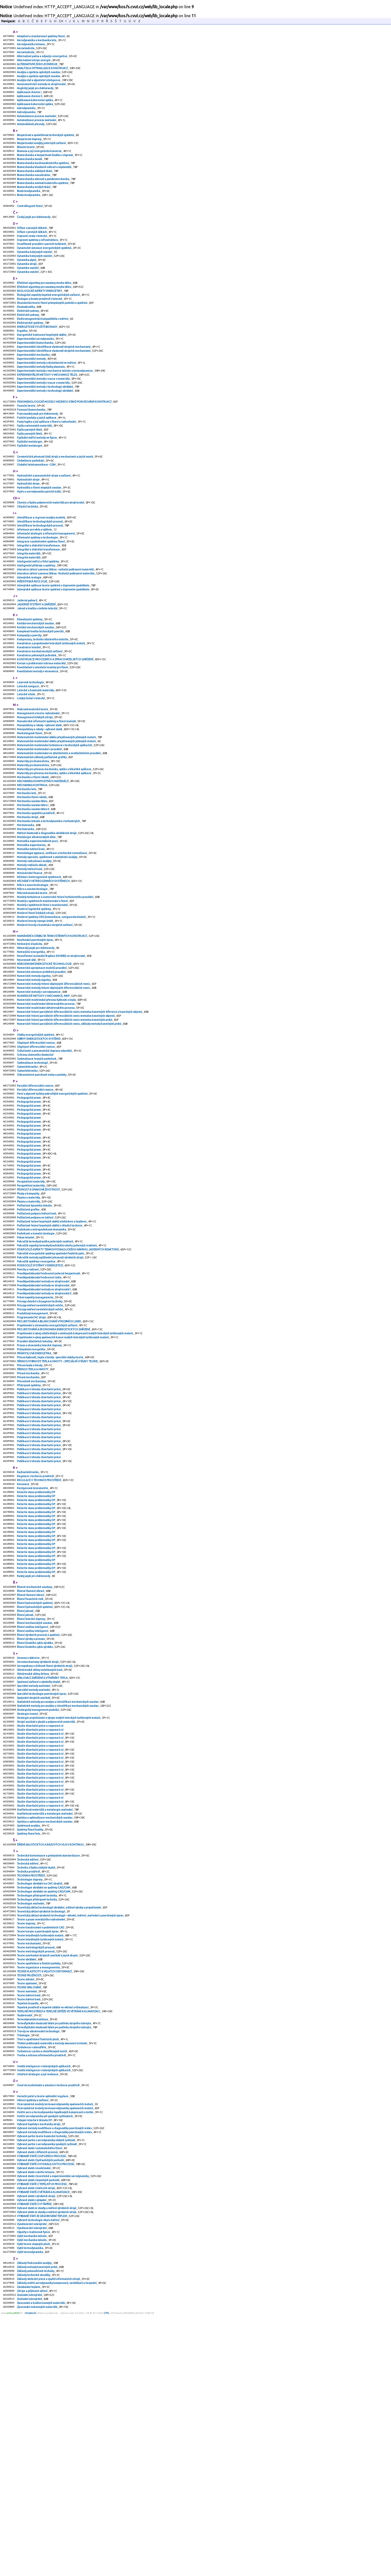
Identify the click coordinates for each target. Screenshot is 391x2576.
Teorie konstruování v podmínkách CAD (41, 2144)
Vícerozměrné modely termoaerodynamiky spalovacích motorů (55, 2341)
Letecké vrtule (26, 765)
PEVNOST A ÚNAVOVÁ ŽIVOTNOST (38, 1319)
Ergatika (22, 363)
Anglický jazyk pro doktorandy (35, 94)
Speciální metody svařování (34, 1874)
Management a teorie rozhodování (38, 785)
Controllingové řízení (30, 225)
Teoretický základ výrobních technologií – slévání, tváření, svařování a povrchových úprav (70, 2131)
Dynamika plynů (27, 284)
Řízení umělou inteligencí (33, 1809)
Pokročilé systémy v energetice (36, 1399)
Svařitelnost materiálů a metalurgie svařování (45, 2014)
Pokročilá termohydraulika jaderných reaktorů (45, 1377)
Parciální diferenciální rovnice (35, 1202)
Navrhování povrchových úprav (35, 1039)
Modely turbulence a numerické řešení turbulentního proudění (55, 992)
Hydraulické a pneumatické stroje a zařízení (44, 523)
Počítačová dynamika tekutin (34, 1337)
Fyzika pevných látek (30, 473)
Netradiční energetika (31, 1053)
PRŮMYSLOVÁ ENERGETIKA (34, 1503)
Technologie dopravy (30, 2090)
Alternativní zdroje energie (34, 63)
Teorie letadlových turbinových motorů (40, 2153)
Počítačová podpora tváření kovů (37, 1346)
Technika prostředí (28, 2081)
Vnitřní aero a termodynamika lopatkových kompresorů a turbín (55, 2350)
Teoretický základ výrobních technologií (41, 2126)
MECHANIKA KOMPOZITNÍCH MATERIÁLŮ (43, 862)
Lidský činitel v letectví (31, 769)
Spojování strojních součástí (34, 1888)
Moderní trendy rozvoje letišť (35, 1019)
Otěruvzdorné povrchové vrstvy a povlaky (42, 1190)
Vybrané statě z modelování (34, 2412)
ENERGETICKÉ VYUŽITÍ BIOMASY (37, 358)
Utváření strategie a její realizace (38, 2309)
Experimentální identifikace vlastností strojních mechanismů (54, 381)
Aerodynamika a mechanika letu (37, 40)
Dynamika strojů (27, 289)
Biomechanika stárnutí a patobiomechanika (43, 196)
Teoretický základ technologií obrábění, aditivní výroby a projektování (59, 2122)
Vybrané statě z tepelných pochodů (38, 2426)
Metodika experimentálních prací (37, 929)
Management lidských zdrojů (35, 790)
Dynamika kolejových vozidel (35, 275)
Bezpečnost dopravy (29, 151)
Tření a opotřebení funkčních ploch (38, 2270)
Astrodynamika (26, 117)
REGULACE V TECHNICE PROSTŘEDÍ (39, 1645)
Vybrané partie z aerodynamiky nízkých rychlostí (46, 2381)
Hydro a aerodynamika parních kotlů (39, 541)
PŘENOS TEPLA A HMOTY (33, 1521)
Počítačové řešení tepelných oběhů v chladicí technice (50, 1359)
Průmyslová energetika (31, 1498)
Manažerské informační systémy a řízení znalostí (46, 794)
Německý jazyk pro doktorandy (36, 1048)
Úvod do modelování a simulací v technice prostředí (48, 2320)
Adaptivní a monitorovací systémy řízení (41, 36)
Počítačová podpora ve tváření (35, 1350)
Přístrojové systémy (29, 1539)
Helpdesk (30, 2574)
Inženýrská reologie (29, 636)
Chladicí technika (28, 557)
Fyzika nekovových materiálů (34, 469)
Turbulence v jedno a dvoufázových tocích (42, 2284)
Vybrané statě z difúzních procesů (37, 2395)
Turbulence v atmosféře (32, 2279)
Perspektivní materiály (31, 1310)
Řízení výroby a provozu (31, 1822)
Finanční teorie (26, 446)
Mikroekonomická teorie (32, 988)
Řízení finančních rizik (30, 1777)
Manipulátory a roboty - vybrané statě (39, 799)
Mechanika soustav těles (32, 884)
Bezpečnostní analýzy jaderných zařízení (41, 155)
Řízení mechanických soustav (35, 1804)
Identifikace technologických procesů (40, 573)
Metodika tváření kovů (31, 938)
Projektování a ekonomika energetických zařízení (47, 1471)
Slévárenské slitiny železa (33, 1861)
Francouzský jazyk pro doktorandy (37, 455)
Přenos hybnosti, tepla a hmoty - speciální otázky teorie (50, 1507)
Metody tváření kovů (30, 961)
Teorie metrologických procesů (36, 2167)
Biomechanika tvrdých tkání (34, 205)
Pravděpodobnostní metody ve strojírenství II (44, 1435)
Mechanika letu (27, 871)
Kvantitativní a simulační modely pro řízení (43, 735)
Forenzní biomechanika (31, 451)
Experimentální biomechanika (35, 376)
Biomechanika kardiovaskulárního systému (43, 178)
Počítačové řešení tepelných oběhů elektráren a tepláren (52, 1355)
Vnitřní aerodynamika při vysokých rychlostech (45, 2354)
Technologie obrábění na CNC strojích (40, 2095)
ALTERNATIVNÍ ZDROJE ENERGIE (37, 67)
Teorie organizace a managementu (38, 2189)
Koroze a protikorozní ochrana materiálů (41, 731)
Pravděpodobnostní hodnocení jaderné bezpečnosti (49, 1413)
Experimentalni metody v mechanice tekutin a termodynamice (55, 408)
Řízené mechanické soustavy (35, 1764)
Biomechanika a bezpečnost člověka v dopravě (45, 169)
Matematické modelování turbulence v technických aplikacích (55, 821)
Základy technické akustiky (34, 2532)
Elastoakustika (26, 336)
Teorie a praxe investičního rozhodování (41, 2135)
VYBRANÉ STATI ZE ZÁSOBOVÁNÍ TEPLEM (42, 2466)
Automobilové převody (31, 135)
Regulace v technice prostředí (35, 1640)
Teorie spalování (27, 2207)
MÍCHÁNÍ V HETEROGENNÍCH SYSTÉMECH (43, 974)
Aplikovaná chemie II (30, 103)
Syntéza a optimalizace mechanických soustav (45, 2023)
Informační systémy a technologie (37, 591)
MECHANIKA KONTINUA (32, 866)
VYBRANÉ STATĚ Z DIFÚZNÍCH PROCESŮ (41, 2399)
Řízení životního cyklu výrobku (35, 1827)
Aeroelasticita (26, 49)
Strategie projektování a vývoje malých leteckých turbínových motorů (59, 1910)
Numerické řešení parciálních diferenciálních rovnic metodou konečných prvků (65, 1129)
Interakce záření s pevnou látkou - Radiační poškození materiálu (56, 632)
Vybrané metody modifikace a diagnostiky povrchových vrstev (54, 2368)
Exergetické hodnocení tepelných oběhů (42, 367)
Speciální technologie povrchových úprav (42, 1883)
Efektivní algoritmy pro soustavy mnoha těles (44, 309)
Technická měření (28, 2068)
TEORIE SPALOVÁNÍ (29, 2212)
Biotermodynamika (29, 209)
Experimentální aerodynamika (35, 372)
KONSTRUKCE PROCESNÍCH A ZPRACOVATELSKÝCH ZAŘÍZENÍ (55, 726)
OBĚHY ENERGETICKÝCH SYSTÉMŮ (39, 1150)
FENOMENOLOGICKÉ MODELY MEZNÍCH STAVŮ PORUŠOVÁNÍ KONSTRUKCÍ (64, 442)
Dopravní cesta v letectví (32, 257)
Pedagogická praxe (29, 1215)
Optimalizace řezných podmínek (37, 1172)
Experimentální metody (31, 394)
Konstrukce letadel (29, 713)
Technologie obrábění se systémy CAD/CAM (44, 2099)
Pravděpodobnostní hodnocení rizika (39, 1417)
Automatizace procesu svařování (37, 126)
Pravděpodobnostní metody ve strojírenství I (44, 1431)
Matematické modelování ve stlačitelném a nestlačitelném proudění (59, 830)
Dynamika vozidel (28, 293)
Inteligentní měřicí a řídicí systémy (38, 618)
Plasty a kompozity (28, 1323)
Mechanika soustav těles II (33, 893)
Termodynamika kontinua (32, 2248)
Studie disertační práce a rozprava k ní (40, 1919)
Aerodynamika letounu (31, 45)
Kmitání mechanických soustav (35, 686)
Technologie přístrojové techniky (37, 2108)
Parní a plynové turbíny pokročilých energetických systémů (52, 1211)
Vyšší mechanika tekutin (32, 2489)
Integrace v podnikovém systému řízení (41, 596)
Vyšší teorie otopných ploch (33, 2498)
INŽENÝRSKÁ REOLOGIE (32, 641)
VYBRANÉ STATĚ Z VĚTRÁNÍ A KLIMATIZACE (43, 2439)
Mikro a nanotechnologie (32, 983)
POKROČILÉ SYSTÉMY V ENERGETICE (40, 1404)
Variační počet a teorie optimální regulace (43, 2332)
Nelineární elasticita (30, 1044)
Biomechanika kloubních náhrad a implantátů (44, 182)
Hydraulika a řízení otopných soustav (39, 537)
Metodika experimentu (31, 934)
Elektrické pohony (28, 341)
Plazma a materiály (28, 1328)
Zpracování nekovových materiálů (37, 2568)
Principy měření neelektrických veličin (40, 1449)
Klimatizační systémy (30, 682)
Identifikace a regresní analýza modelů (41, 569)
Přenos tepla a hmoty (30, 1516)
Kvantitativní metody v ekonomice (38, 740)
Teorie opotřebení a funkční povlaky (39, 2185)
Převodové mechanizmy (31, 1534)
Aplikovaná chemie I (29, 99)
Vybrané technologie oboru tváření (38, 2471)
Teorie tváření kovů (29, 2221)
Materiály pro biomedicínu (33, 839)
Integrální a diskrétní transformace (38, 600)
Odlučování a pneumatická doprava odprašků (44, 1163)
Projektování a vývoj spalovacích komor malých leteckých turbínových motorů (63, 1485)
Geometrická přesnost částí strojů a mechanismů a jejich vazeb (55, 503)
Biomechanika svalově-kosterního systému (43, 200)
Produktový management (32, 1458)
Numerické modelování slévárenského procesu (46, 1111)
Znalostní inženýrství (29, 2554)
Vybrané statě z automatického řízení (40, 2390)
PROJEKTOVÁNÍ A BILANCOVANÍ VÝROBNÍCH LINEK (49, 1467)
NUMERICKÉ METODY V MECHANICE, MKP (43, 1102)
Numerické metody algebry (34, 1080)
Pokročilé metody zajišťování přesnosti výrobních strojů (50, 1395)
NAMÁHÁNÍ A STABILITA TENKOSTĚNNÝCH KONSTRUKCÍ (52, 1035)
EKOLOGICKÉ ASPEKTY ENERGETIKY (40, 318)
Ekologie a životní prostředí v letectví (40, 327)
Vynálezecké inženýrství (32, 2475)
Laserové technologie (30, 751)
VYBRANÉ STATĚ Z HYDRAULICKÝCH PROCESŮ (46, 2408)
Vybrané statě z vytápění (32, 2448)
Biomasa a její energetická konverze (39, 164)
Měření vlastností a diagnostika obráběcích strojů (47, 920)
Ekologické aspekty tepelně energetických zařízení (48, 323)
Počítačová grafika (28, 1341)
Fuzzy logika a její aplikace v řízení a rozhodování (47, 464)
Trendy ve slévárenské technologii (38, 2261)
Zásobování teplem (29, 2545)
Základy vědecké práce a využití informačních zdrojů (49, 2536)
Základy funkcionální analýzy (34, 2518)
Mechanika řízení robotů (32, 880)
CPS (106, 2574)
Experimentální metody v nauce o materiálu (43, 417)
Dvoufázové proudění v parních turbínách (42, 266)
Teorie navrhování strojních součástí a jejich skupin (47, 2176)
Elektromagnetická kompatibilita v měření (43, 349)
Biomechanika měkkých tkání (35, 187)
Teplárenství (25, 2243)
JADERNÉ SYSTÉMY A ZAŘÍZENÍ (36, 666)
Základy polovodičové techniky (36, 2527)
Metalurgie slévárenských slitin (36, 925)
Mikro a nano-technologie (33, 979)
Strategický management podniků (38, 1901)
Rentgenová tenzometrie (33, 1654)
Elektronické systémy (30, 354)
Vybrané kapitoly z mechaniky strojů (39, 2363)
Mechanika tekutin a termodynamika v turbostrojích (48, 907)
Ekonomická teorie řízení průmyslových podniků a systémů (52, 332)
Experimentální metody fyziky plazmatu (41, 403)
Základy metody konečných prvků (37, 2523)
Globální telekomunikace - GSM (36, 512)
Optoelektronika (27, 1181)
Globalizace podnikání (31, 507)
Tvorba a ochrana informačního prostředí (41, 2288)
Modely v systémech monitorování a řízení (42, 997)
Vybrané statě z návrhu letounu (36, 2417)
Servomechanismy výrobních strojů (38, 1847)
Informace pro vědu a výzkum (34, 582)
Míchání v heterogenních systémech (39, 970)
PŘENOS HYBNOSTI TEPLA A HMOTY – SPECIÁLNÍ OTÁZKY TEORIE (57, 1512)
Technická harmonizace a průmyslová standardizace (48, 2063)
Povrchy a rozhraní (28, 1408)
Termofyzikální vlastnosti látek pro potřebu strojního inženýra (54, 2252)
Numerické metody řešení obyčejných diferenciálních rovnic (54, 1089)
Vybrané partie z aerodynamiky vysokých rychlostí (47, 2386)
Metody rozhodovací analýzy (34, 952)
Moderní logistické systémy (34, 1006)
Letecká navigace (28, 756)
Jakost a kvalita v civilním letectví (37, 670)
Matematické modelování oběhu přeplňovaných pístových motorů (56, 812)
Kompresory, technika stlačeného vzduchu (43, 704)
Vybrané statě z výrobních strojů (36, 2444)
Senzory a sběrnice (28, 1843)
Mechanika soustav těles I (33, 889)
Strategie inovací (27, 1906)
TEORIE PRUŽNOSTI (29, 2198)
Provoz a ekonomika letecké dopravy (39, 1494)
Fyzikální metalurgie (30, 487)
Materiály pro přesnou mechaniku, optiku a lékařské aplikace (54, 848)
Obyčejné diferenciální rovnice (36, 1154)
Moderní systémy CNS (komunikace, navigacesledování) (51, 1015)
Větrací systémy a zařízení (33, 2336)
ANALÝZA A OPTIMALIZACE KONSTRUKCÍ (42, 72)
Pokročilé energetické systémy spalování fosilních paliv (51, 1390)
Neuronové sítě (26, 1062)
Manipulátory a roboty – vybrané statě (40, 803)
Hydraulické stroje (28, 528)
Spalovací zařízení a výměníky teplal (39, 1870)
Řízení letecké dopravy (31, 1800)
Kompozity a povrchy (29, 699)
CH (61, 21)
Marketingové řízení (30, 808)
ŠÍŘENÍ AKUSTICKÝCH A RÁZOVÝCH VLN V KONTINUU (50, 2052)
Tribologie (23, 2266)
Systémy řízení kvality (30, 2036)
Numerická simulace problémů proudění (41, 1075)
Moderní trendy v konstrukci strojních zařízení (45, 1024)
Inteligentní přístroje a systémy (36, 623)
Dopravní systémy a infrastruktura (37, 262)
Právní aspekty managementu (35, 1440)
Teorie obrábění (27, 2180)
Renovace (23, 1649)
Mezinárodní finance (30, 965)
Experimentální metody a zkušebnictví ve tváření (47, 399)
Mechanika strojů (28, 902)
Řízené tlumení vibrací (31, 1768)
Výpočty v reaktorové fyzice (34, 2484)
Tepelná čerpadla (28, 2230)
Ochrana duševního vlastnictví (35, 1168)
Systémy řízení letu (29, 2041)
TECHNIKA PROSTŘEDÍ (31, 2086)
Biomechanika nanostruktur (34, 191)
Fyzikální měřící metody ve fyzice (37, 482)
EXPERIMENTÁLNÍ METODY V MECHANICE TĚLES (47, 412)
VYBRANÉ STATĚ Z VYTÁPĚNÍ (34, 2453)
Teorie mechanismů (29, 2162)
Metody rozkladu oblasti (32, 956)
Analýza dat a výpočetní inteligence (39, 85)
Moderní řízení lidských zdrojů (35, 1010)
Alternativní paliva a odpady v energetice (42, 58)
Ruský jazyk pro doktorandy (34, 1752)
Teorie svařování (27, 2216)
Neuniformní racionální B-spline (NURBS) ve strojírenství (51, 1057)
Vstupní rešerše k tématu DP (34, 2359)
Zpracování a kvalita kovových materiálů (41, 2563)
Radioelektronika (28, 1636)
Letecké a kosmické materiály (35, 760)
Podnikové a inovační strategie (36, 1368)
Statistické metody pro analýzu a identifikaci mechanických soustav (58, 1897)
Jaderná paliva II (27, 661)
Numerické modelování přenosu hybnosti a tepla (46, 1107)
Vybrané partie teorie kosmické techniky (42, 2377)
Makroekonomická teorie (33, 781)
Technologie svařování (31, 2117)
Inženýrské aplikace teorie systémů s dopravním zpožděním (53, 645)
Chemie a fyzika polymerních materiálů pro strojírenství (51, 553)
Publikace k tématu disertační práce (39, 1543)
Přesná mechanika (28, 1525)
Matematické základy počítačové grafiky (42, 835)
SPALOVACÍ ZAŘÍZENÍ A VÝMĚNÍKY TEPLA (42, 1865)
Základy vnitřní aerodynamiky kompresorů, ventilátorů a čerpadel (57, 2541)
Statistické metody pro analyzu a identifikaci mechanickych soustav (58, 1892)
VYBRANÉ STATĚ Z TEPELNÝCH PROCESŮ (42, 2430)
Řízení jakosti (25, 1791)
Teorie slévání (26, 2203)
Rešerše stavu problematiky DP (36, 1658)
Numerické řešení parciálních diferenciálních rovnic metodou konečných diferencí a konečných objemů (80, 1120)
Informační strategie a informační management (46, 587)
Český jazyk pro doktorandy (34, 237)
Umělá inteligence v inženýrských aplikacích (44, 2300)
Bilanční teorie (26, 160)
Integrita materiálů (29, 609)
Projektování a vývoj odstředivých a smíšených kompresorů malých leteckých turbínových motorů (75, 1480)
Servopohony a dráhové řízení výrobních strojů (45, 1852)
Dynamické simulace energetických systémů (44, 271)
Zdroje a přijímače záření (32, 2550)
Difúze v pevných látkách (32, 248)
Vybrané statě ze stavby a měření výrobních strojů (47, 2457)
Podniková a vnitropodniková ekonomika (42, 1364)
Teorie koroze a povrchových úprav (38, 2149)
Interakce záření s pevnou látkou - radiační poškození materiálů (55, 627)
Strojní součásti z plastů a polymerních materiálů (46, 1915)
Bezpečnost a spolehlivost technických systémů (46, 146)
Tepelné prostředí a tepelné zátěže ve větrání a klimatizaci (53, 2234)
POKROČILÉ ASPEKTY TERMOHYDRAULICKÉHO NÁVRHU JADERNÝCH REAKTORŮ (68, 1386)
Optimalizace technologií (32, 1177)
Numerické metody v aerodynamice (39, 1098)
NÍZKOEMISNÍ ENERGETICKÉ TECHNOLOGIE (44, 1066)
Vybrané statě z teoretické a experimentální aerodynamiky (53, 2421)
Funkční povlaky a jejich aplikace (37, 460)
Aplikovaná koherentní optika (35, 108)
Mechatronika (26, 911)
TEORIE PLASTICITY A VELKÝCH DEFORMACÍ (44, 2194)
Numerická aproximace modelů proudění (42, 1071)
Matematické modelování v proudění (39, 826)
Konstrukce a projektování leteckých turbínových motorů (51, 708)
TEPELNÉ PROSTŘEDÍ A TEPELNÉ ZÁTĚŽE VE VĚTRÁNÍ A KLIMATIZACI (58, 2239)
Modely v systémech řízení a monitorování (42, 1001)
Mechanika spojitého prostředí (36, 898)
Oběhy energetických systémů (36, 1145)
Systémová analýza (28, 2032)
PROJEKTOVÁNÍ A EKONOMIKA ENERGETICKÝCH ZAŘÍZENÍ (54, 1476)
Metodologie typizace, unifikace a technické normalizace (52, 943)
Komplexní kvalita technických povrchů (40, 695)
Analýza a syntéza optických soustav (39, 76)
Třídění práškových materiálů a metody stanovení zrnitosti (52, 2275)
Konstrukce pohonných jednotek (37, 722)
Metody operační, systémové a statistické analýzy (47, 947)
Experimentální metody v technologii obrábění (45, 426)
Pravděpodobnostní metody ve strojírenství (43, 1422)
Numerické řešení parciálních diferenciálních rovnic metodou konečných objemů (66, 1125)
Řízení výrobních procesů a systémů (38, 1818)
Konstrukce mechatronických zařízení (40, 717)
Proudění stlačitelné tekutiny (35, 1489)
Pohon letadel (26, 1373)
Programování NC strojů (31, 1462)
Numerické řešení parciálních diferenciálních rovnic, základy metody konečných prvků (69, 1134)
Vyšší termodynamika (30, 2502)
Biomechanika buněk (30, 173)
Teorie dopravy (26, 2140)
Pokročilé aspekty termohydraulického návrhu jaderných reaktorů (57, 1381)
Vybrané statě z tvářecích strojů (36, 2435)
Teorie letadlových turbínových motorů (40, 2158)
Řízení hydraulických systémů (35, 1782)
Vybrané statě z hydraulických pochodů (40, 2404)
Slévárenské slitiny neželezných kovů (40, 1856)
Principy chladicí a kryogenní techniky (40, 1444)
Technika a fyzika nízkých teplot (36, 2077)
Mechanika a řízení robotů (33, 857)
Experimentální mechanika (33, 390)
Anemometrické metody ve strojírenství (41, 90)
